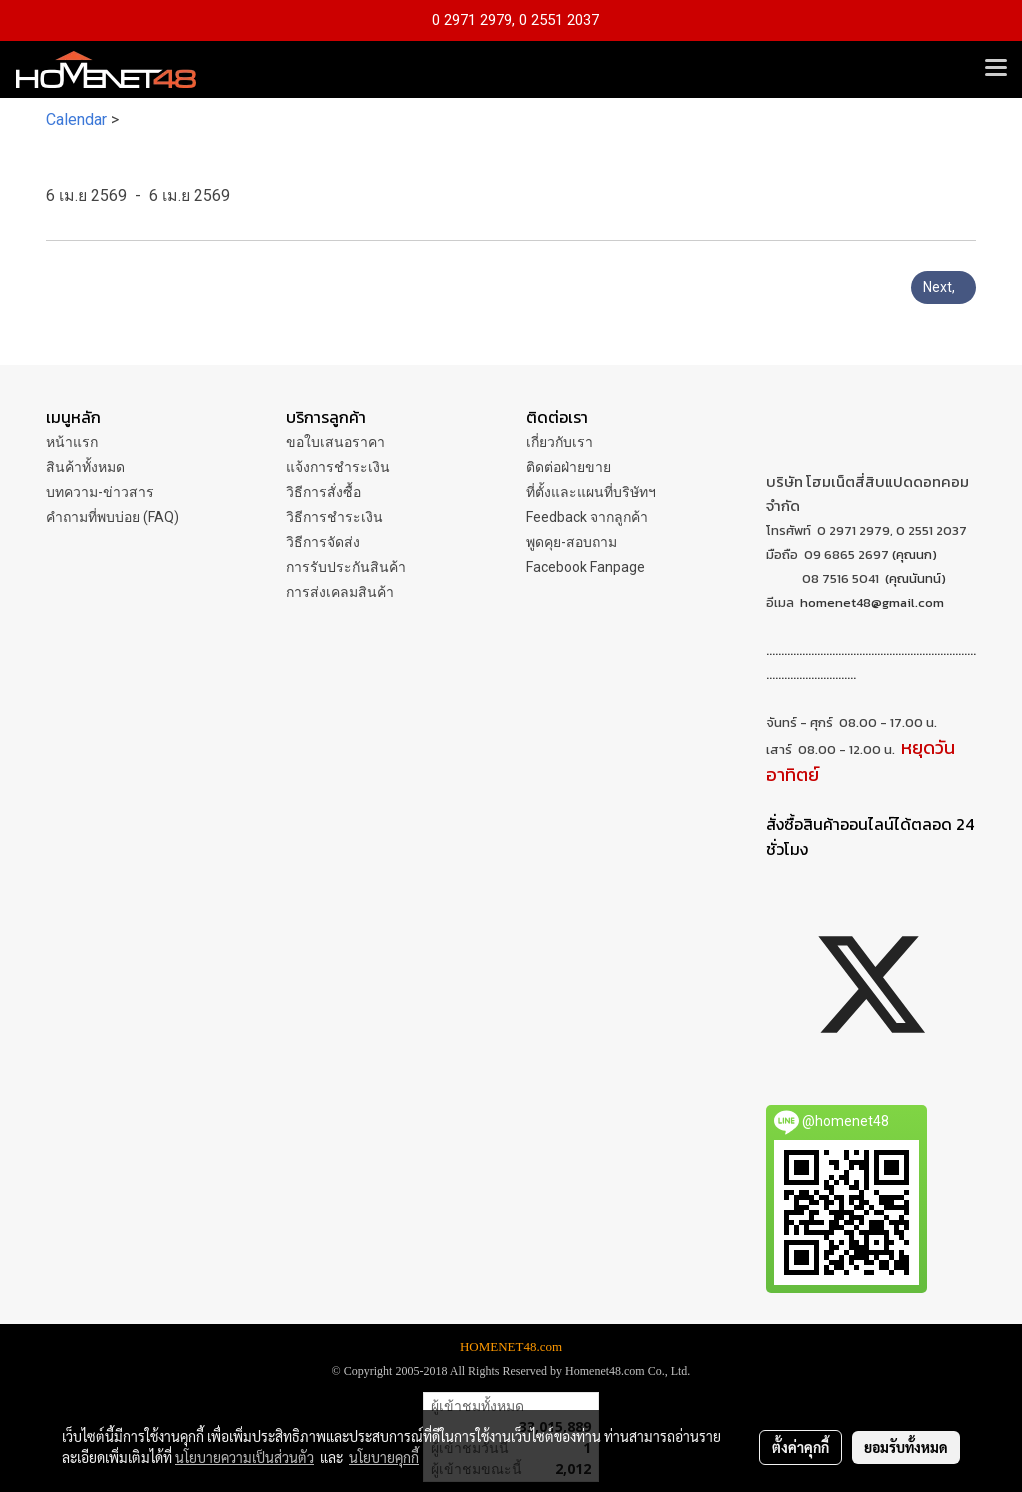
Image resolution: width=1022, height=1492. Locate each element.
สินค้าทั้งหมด (85, 467)
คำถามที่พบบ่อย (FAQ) (112, 517)
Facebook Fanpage (585, 567)
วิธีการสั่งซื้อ (323, 492)
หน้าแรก (72, 442)
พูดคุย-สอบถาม (571, 542)
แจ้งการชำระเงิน (338, 467)
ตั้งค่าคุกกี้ (800, 1447)
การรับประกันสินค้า (346, 567)
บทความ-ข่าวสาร (100, 492)
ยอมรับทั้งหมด (906, 1447)
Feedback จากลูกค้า (587, 517)
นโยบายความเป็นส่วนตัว (244, 1457)
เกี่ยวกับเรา (559, 442)
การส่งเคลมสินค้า (340, 592)
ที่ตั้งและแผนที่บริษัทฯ (591, 492)
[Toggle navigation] (996, 69)
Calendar (76, 119)
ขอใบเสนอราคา (335, 442)
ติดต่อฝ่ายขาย (568, 467)
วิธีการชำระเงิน (334, 517)
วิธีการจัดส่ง (323, 542)
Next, (943, 287)
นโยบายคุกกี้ (384, 1457)
